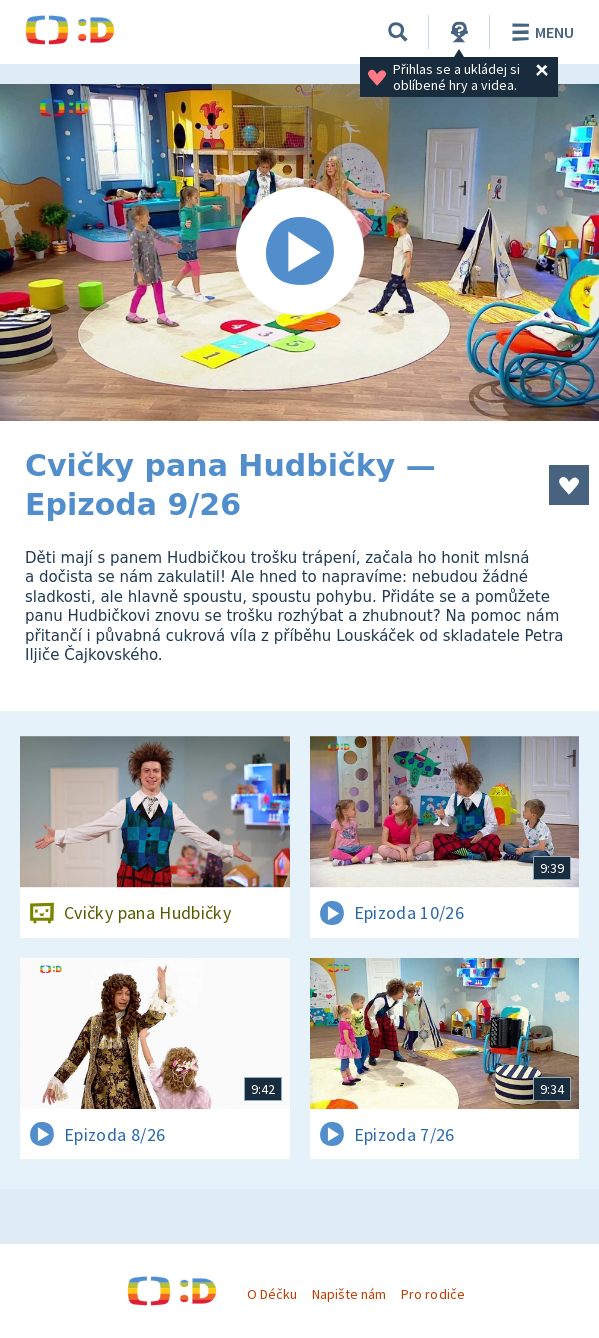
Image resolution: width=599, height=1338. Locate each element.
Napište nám (349, 1294)
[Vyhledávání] (398, 32)
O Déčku (272, 1294)
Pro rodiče (432, 1294)
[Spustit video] (299, 252)
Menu (539, 32)
